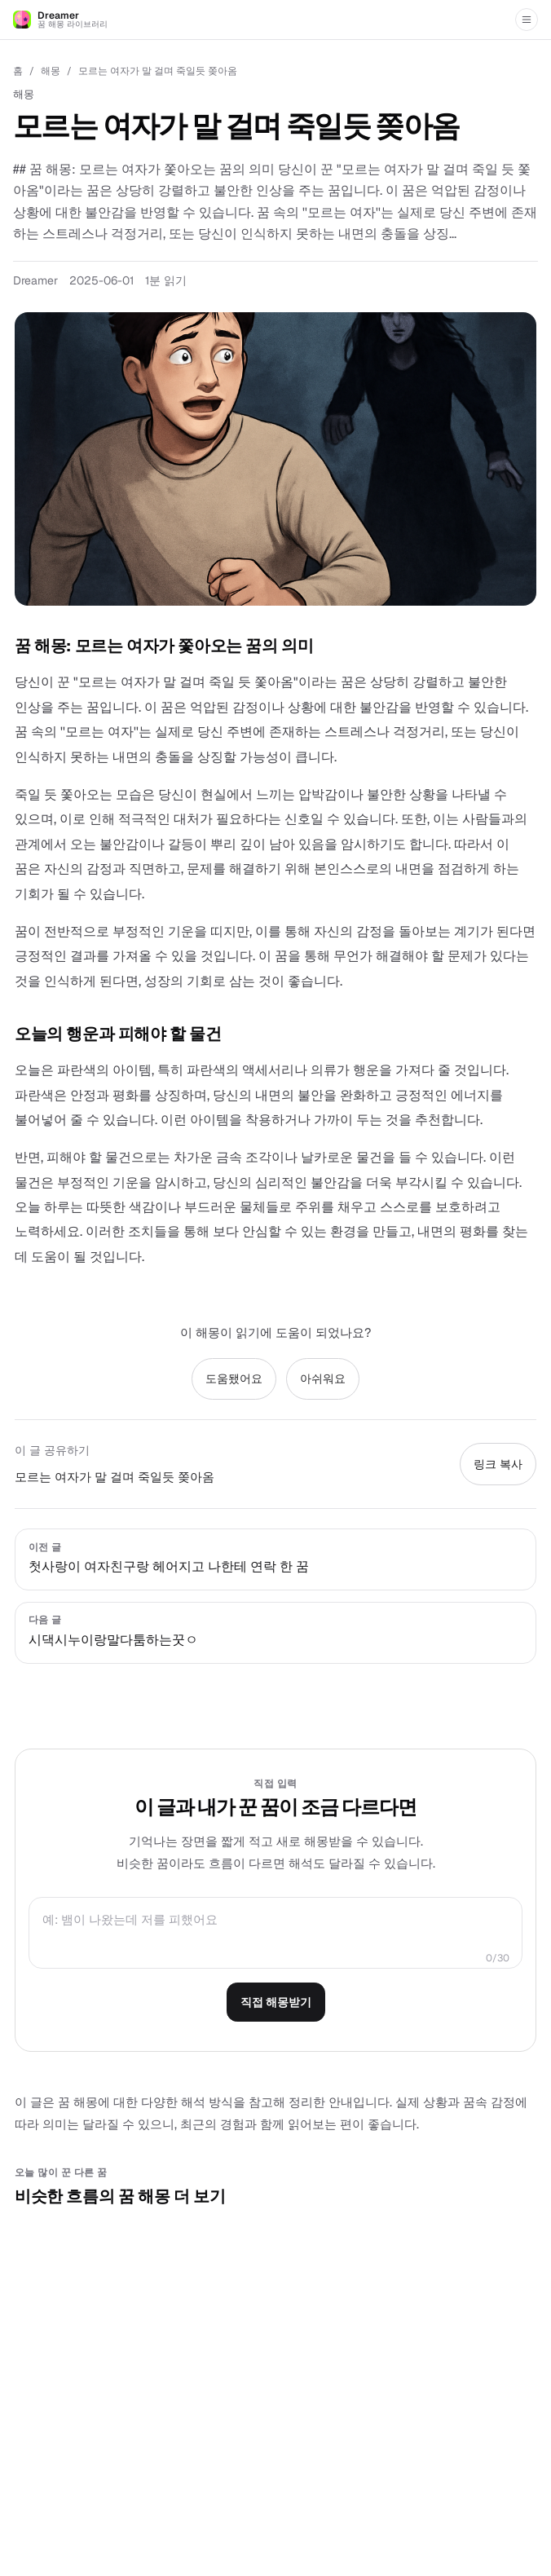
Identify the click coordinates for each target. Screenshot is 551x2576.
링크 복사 (498, 1464)
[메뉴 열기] (526, 19)
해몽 (50, 71)
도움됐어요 (233, 1378)
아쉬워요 (323, 1378)
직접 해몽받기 (275, 2002)
